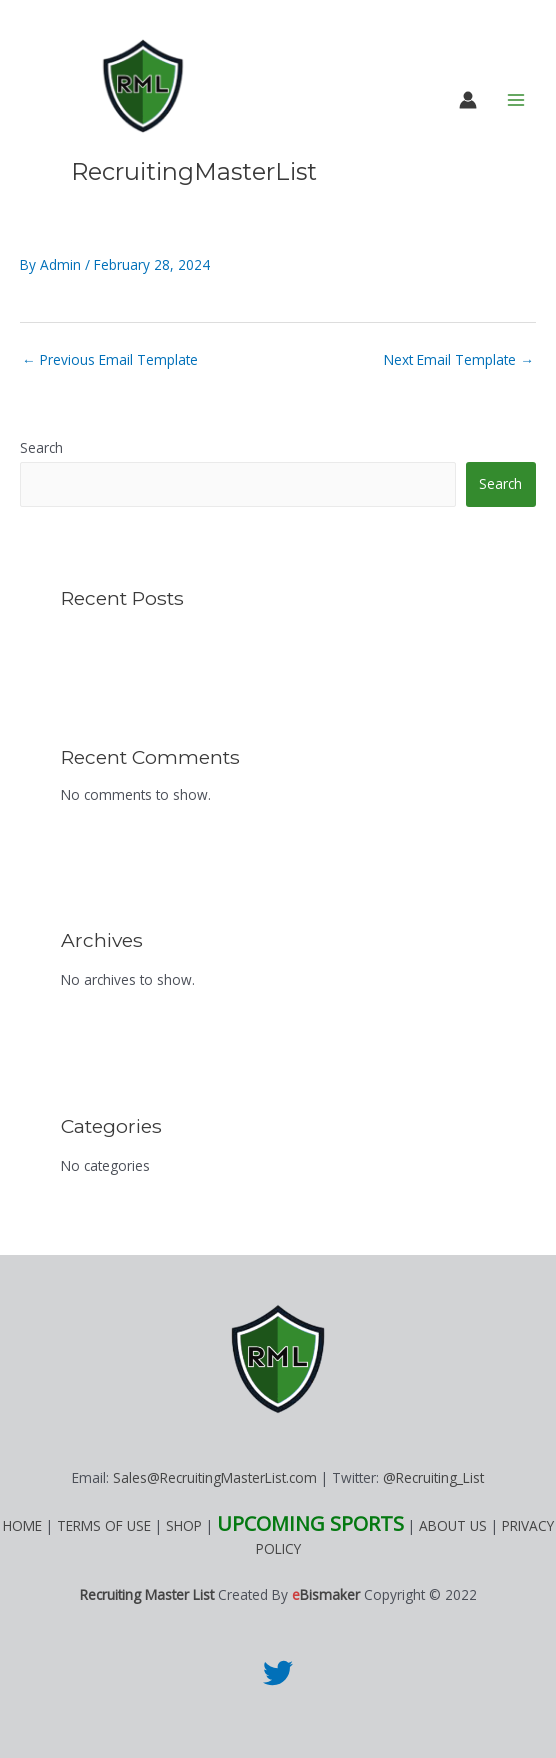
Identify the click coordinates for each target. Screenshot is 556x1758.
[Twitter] (278, 1673)
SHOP (184, 1525)
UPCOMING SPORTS (310, 1523)
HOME (22, 1525)
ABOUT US (453, 1525)
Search (41, 447)
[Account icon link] (468, 100)
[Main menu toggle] (516, 99)
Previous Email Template (110, 359)
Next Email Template (459, 359)
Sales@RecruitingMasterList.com (215, 1477)
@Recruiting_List (433, 1477)
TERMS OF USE (104, 1525)
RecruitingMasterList (194, 171)
